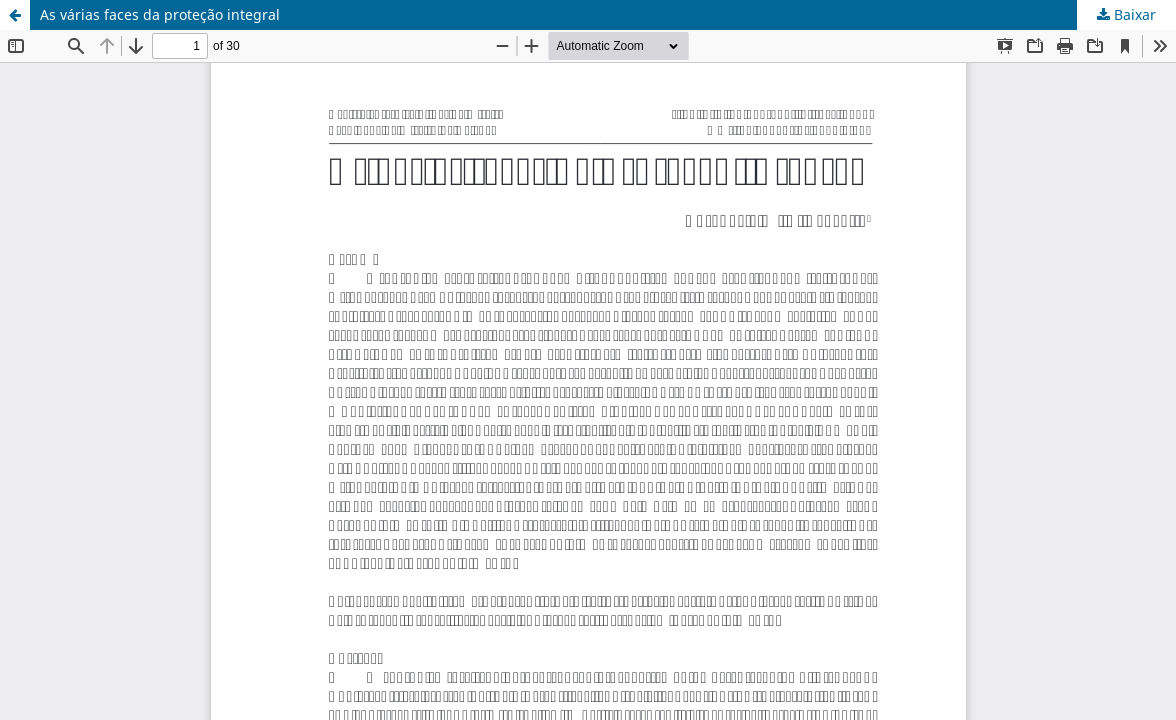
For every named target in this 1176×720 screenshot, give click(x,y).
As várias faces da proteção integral (160, 14)
